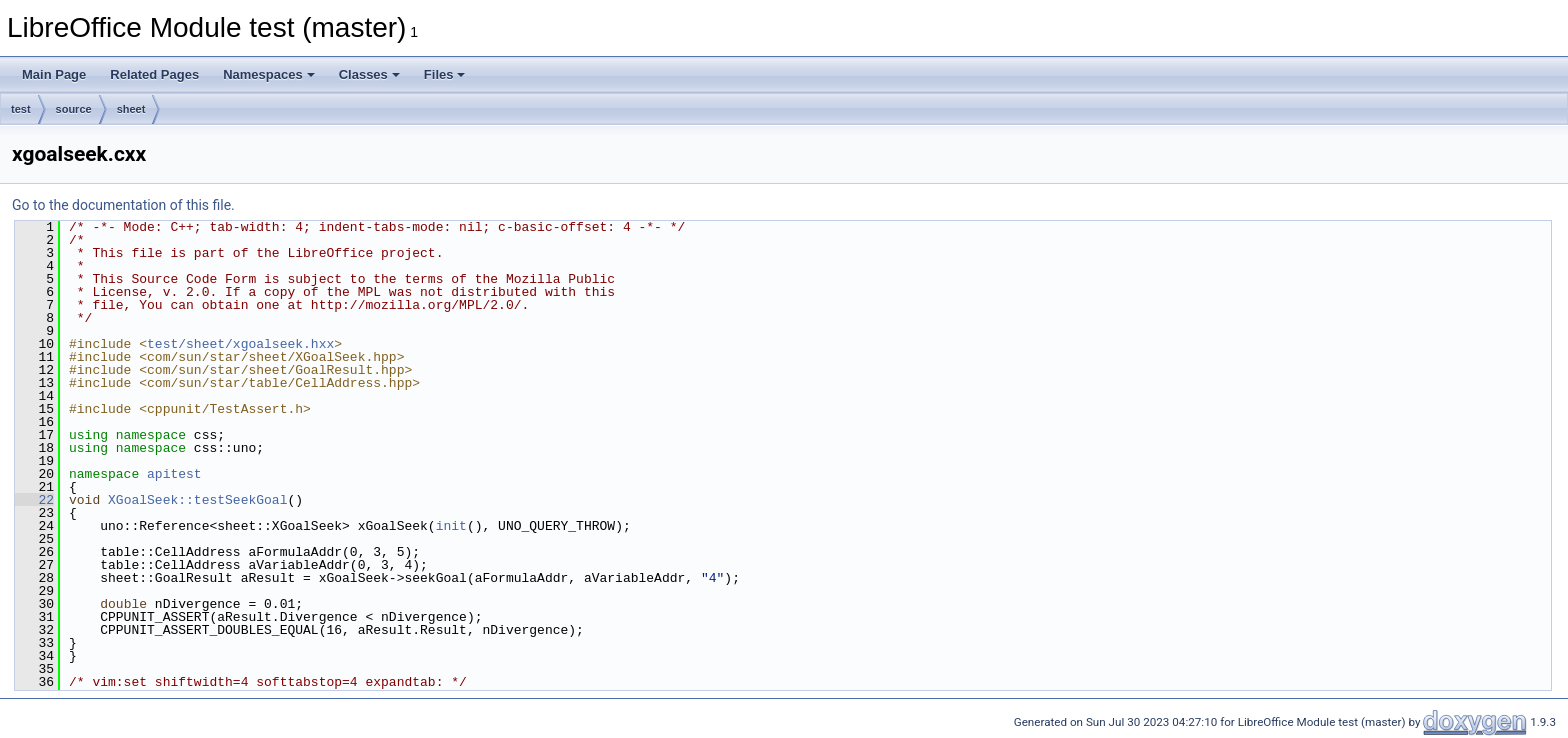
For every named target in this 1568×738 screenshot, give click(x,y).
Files (445, 74)
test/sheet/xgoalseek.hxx (240, 344)
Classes (369, 74)
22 (34, 500)
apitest (174, 474)
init (451, 526)
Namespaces (269, 74)
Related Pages (154, 74)
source (74, 109)
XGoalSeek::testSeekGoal (197, 500)
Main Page (54, 74)
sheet (131, 109)
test (21, 109)
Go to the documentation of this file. (123, 205)
